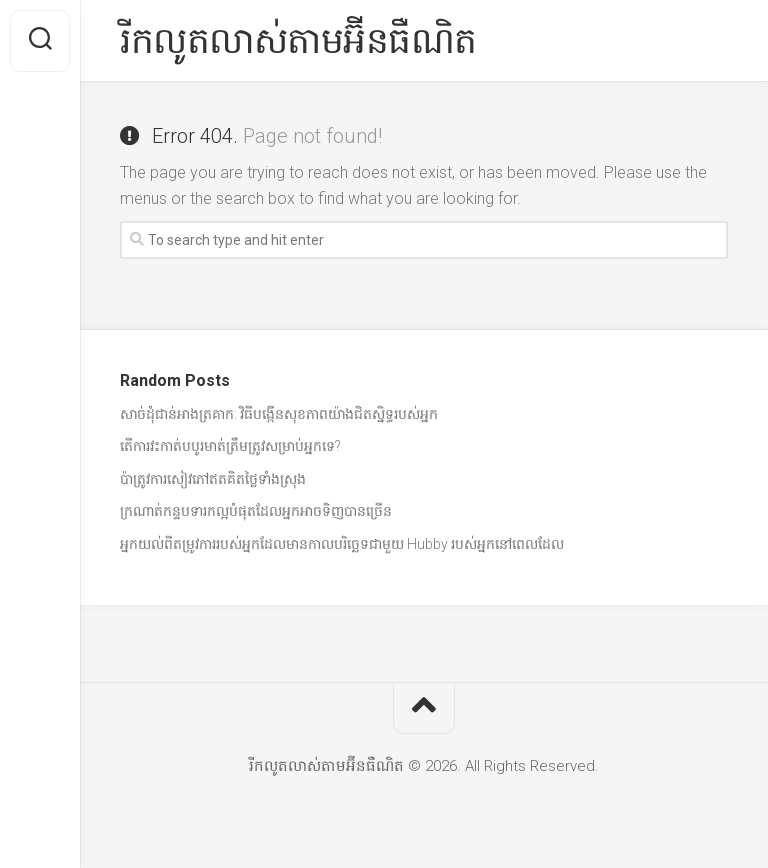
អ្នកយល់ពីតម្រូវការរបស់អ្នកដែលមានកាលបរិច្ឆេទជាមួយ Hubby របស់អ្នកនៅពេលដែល (342, 544)
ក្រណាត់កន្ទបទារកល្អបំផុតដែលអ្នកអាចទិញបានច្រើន (256, 511)
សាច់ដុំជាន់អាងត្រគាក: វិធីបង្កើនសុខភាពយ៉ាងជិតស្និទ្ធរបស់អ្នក (279, 414)
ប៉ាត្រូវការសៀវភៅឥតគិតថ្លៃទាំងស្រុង (213, 479)
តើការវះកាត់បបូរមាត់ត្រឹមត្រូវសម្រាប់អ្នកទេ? (230, 446)
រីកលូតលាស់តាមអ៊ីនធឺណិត (298, 41)
